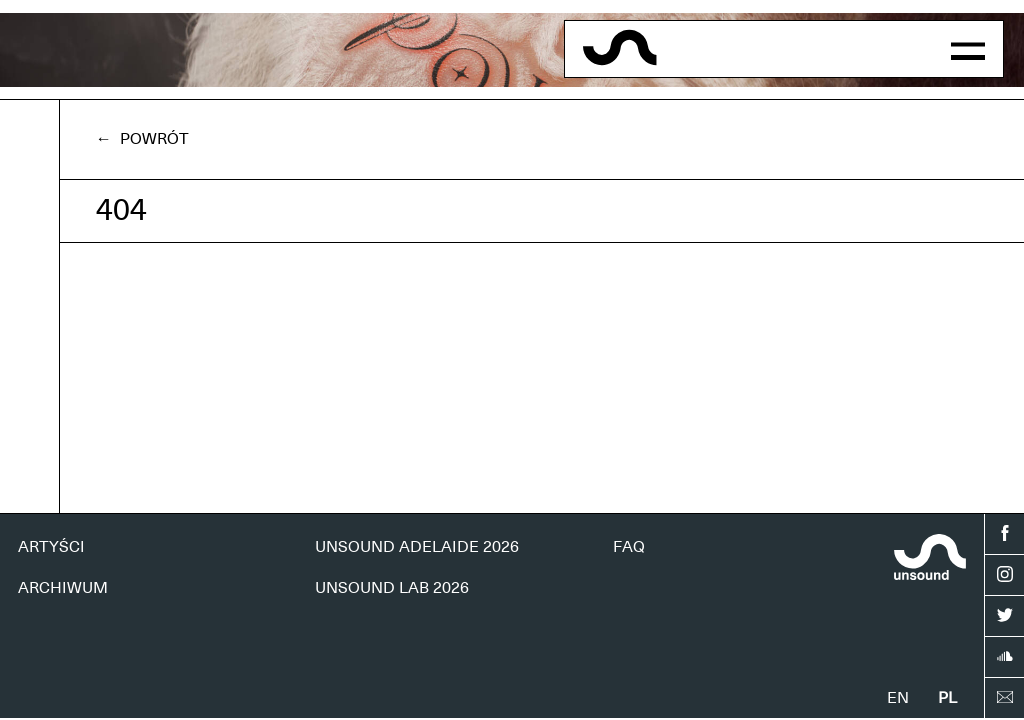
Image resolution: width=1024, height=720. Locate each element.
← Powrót (142, 139)
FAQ (629, 547)
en (898, 698)
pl (947, 698)
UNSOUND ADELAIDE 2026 (417, 547)
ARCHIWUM (63, 588)
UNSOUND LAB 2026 (392, 588)
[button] (968, 49)
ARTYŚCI (51, 547)
